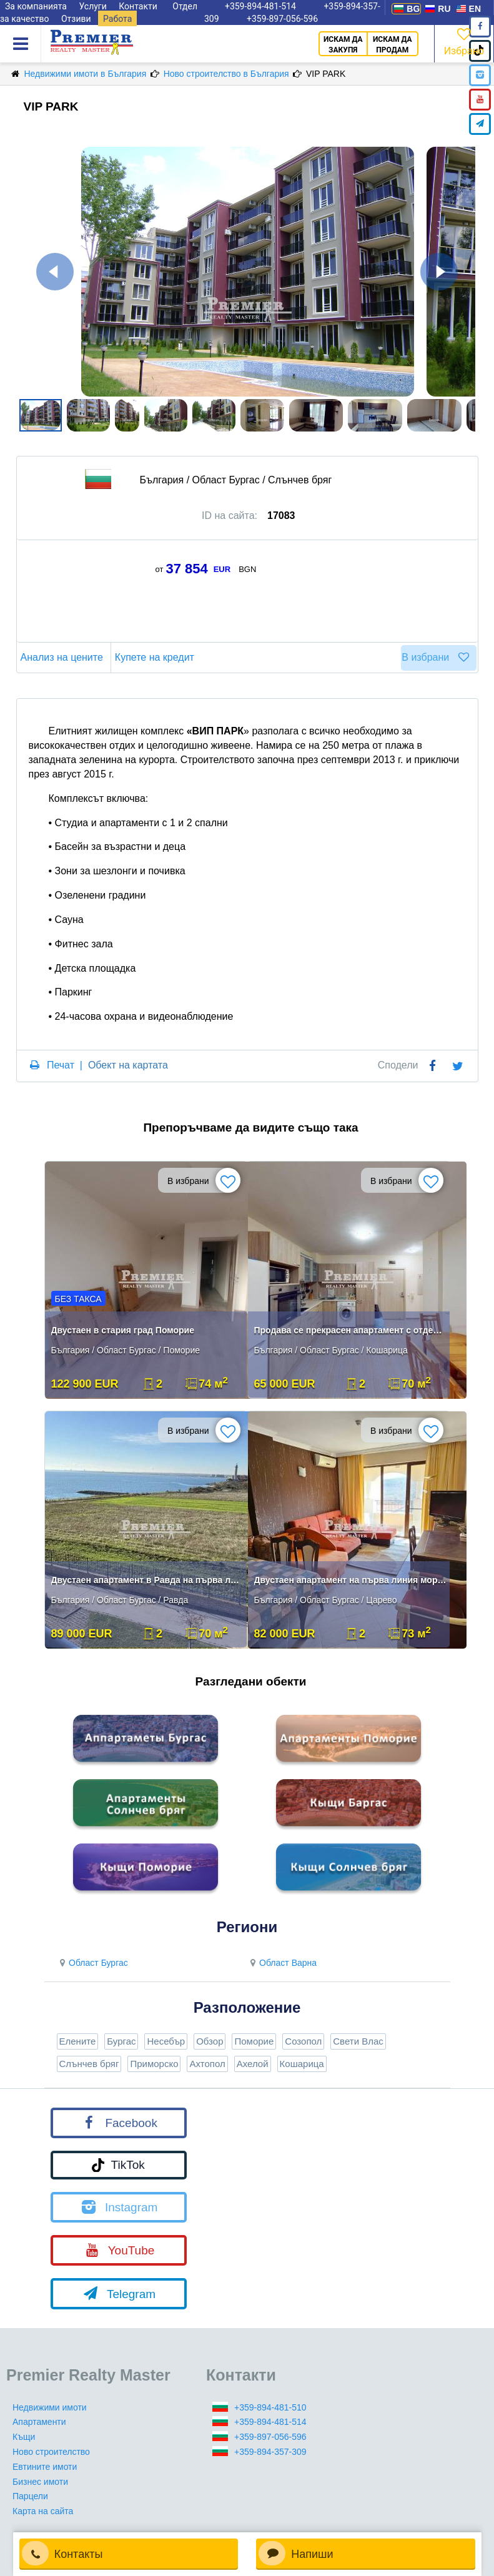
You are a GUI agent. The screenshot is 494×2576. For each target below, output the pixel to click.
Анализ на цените (64, 657)
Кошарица (302, 2063)
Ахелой (253, 2063)
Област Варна (282, 1963)
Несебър (166, 2041)
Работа (117, 19)
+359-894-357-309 (270, 2452)
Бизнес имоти (40, 2482)
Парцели (30, 2496)
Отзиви (76, 19)
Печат (60, 1065)
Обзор (209, 2041)
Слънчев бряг (89, 2063)
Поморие (254, 2041)
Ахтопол (207, 2063)
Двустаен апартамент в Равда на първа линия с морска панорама (147, 1580)
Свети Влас (358, 2041)
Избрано (464, 41)
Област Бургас (92, 1963)
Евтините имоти (44, 2467)
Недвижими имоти (49, 2407)
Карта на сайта (42, 2511)
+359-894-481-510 (270, 2407)
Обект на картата (128, 1065)
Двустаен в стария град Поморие (122, 1330)
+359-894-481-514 (270, 2422)
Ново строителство (51, 2452)
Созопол (303, 2041)
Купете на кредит (156, 657)
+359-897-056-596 (282, 19)
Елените (77, 2041)
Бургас (121, 2041)
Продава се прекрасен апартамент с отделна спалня (350, 1330)
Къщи (23, 2437)
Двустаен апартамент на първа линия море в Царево (350, 1580)
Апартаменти (39, 2422)
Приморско (154, 2063)
